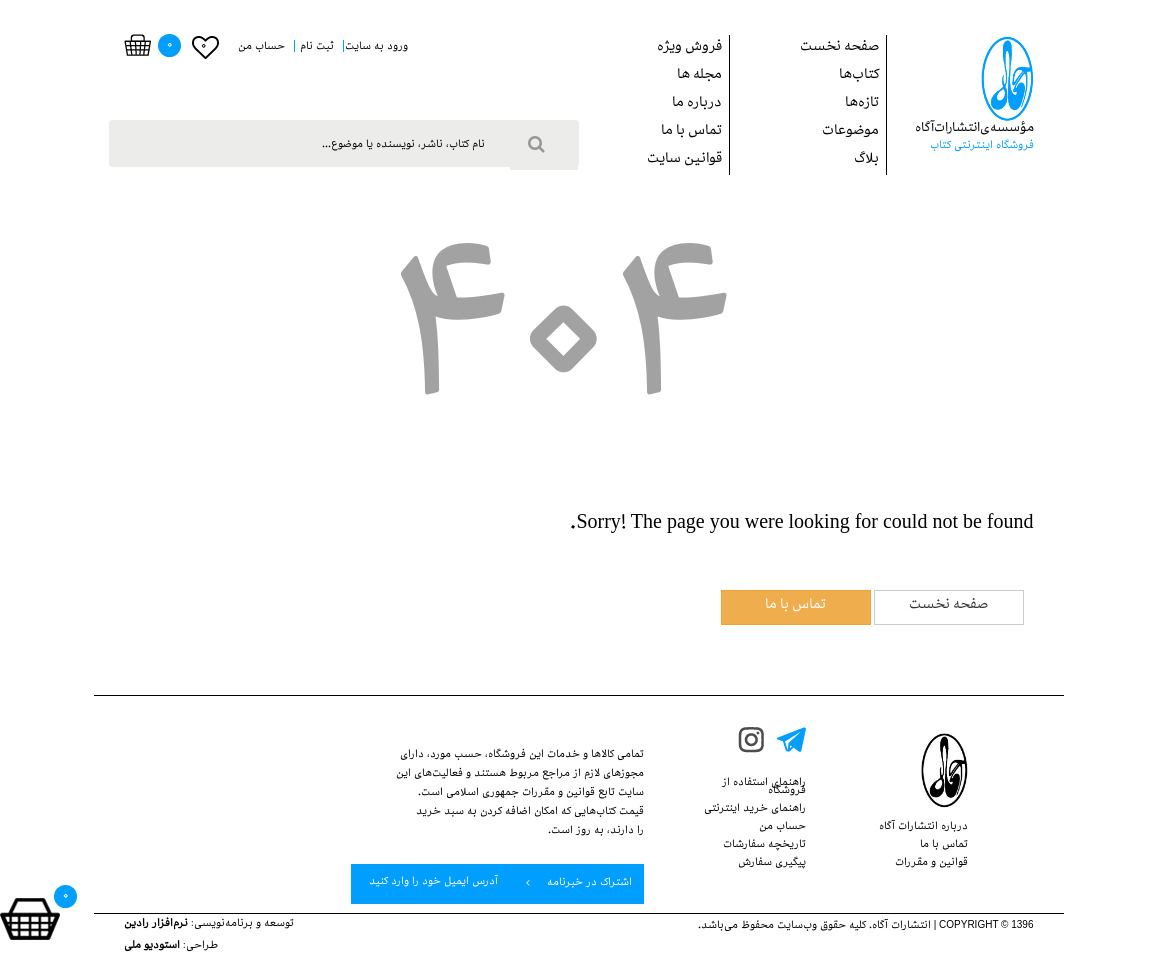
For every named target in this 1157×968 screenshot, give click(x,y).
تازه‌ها (862, 104)
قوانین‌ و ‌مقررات (931, 864)
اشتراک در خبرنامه (579, 883)
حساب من (782, 828)
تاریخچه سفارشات (764, 846)
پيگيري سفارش (772, 864)
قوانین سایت (684, 160)
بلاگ (866, 160)
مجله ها (699, 76)
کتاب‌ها (859, 76)
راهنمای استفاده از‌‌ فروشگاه (764, 788)
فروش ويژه (689, 48)
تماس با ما (691, 132)
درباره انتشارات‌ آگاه (923, 828)
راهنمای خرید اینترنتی (755, 810)
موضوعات (850, 132)
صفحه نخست (839, 48)
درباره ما (697, 104)
